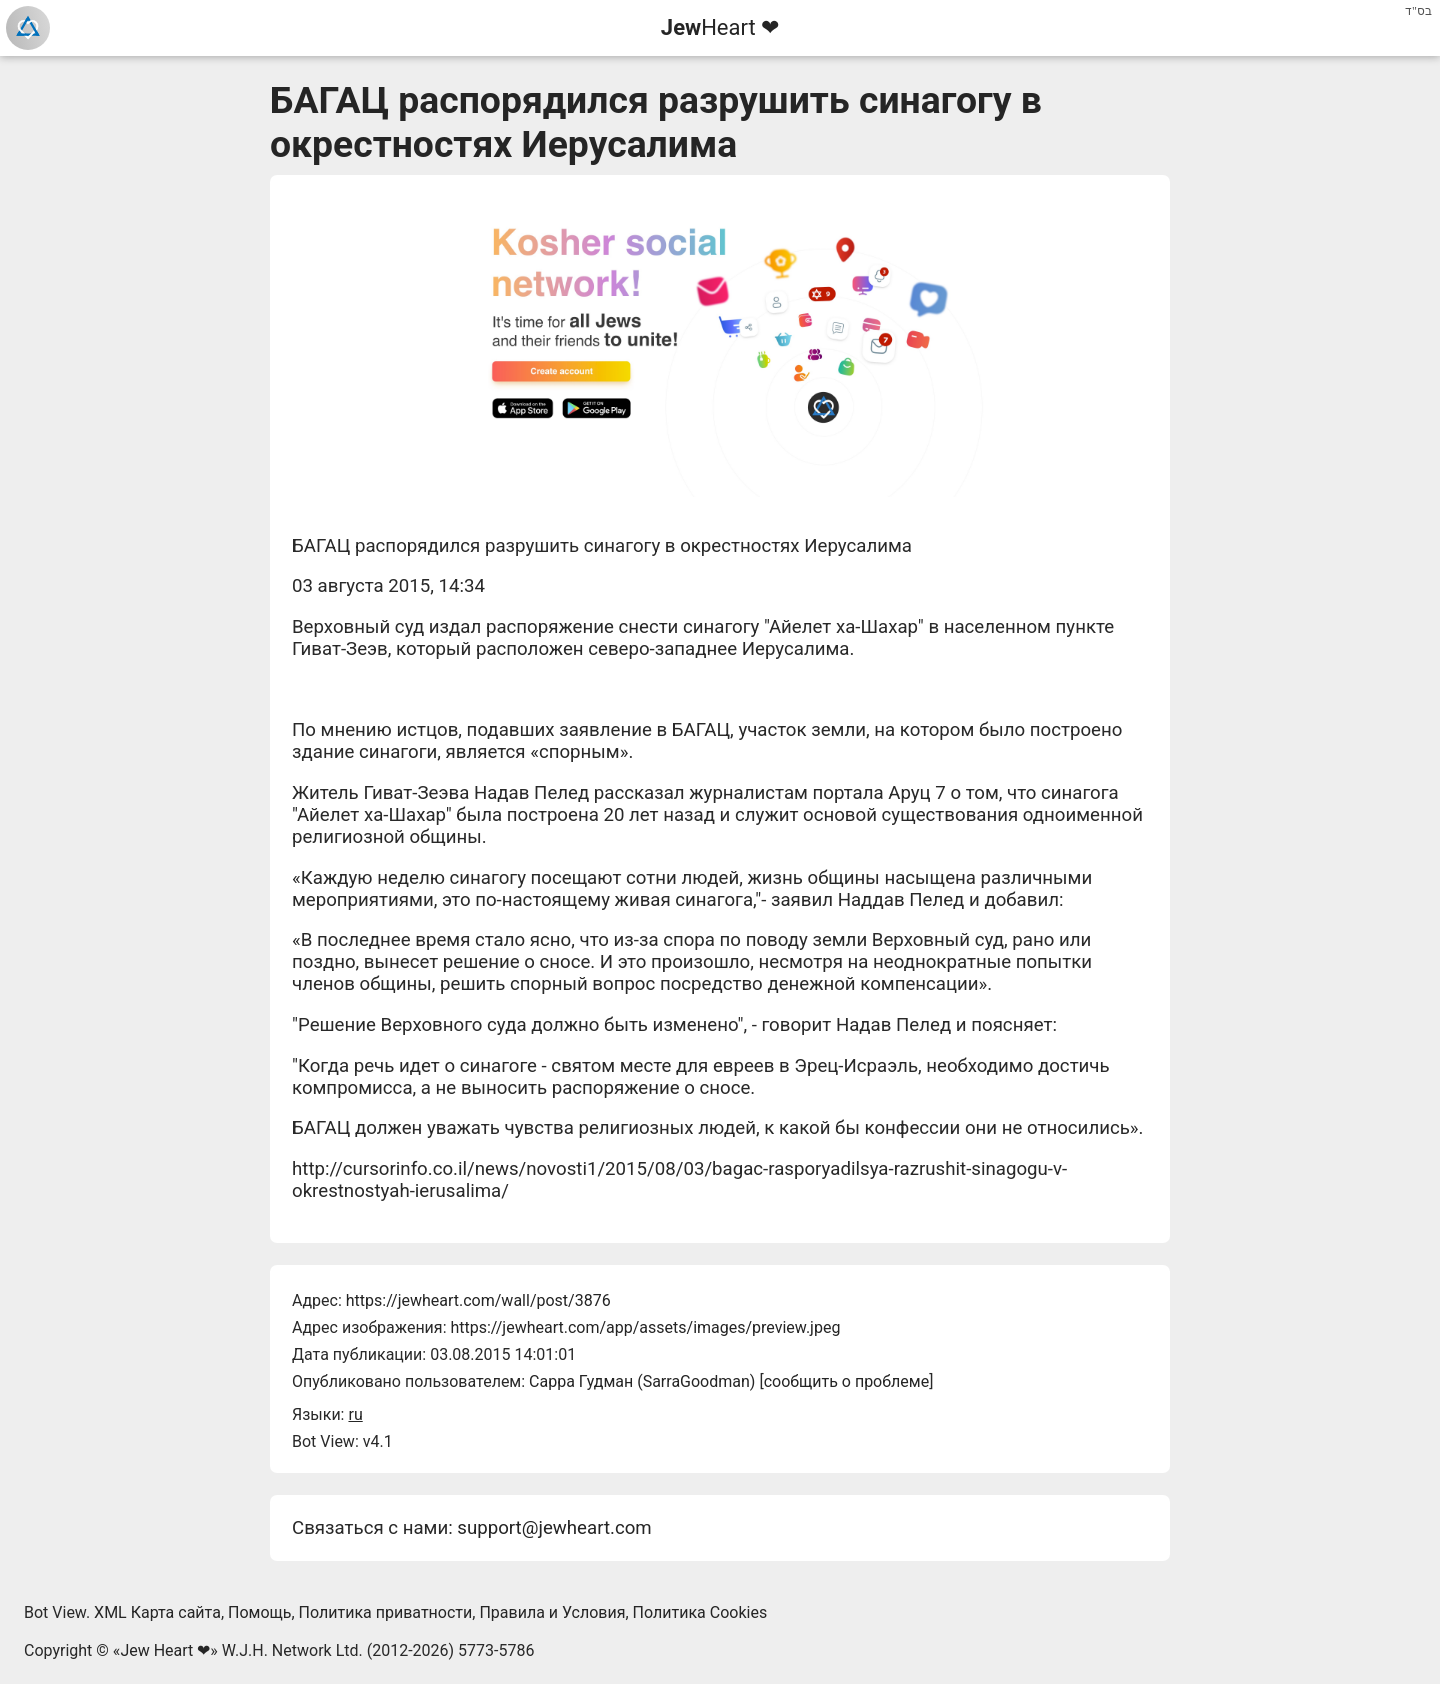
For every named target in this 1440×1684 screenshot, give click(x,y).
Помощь (259, 1612)
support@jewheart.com (554, 1528)
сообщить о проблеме (847, 1381)
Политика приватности (386, 1612)
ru (355, 1414)
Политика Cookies (700, 1612)
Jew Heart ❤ (165, 1650)
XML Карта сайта (157, 1612)
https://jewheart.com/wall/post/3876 (478, 1300)
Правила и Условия (552, 1612)
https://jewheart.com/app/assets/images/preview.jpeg (645, 1327)
